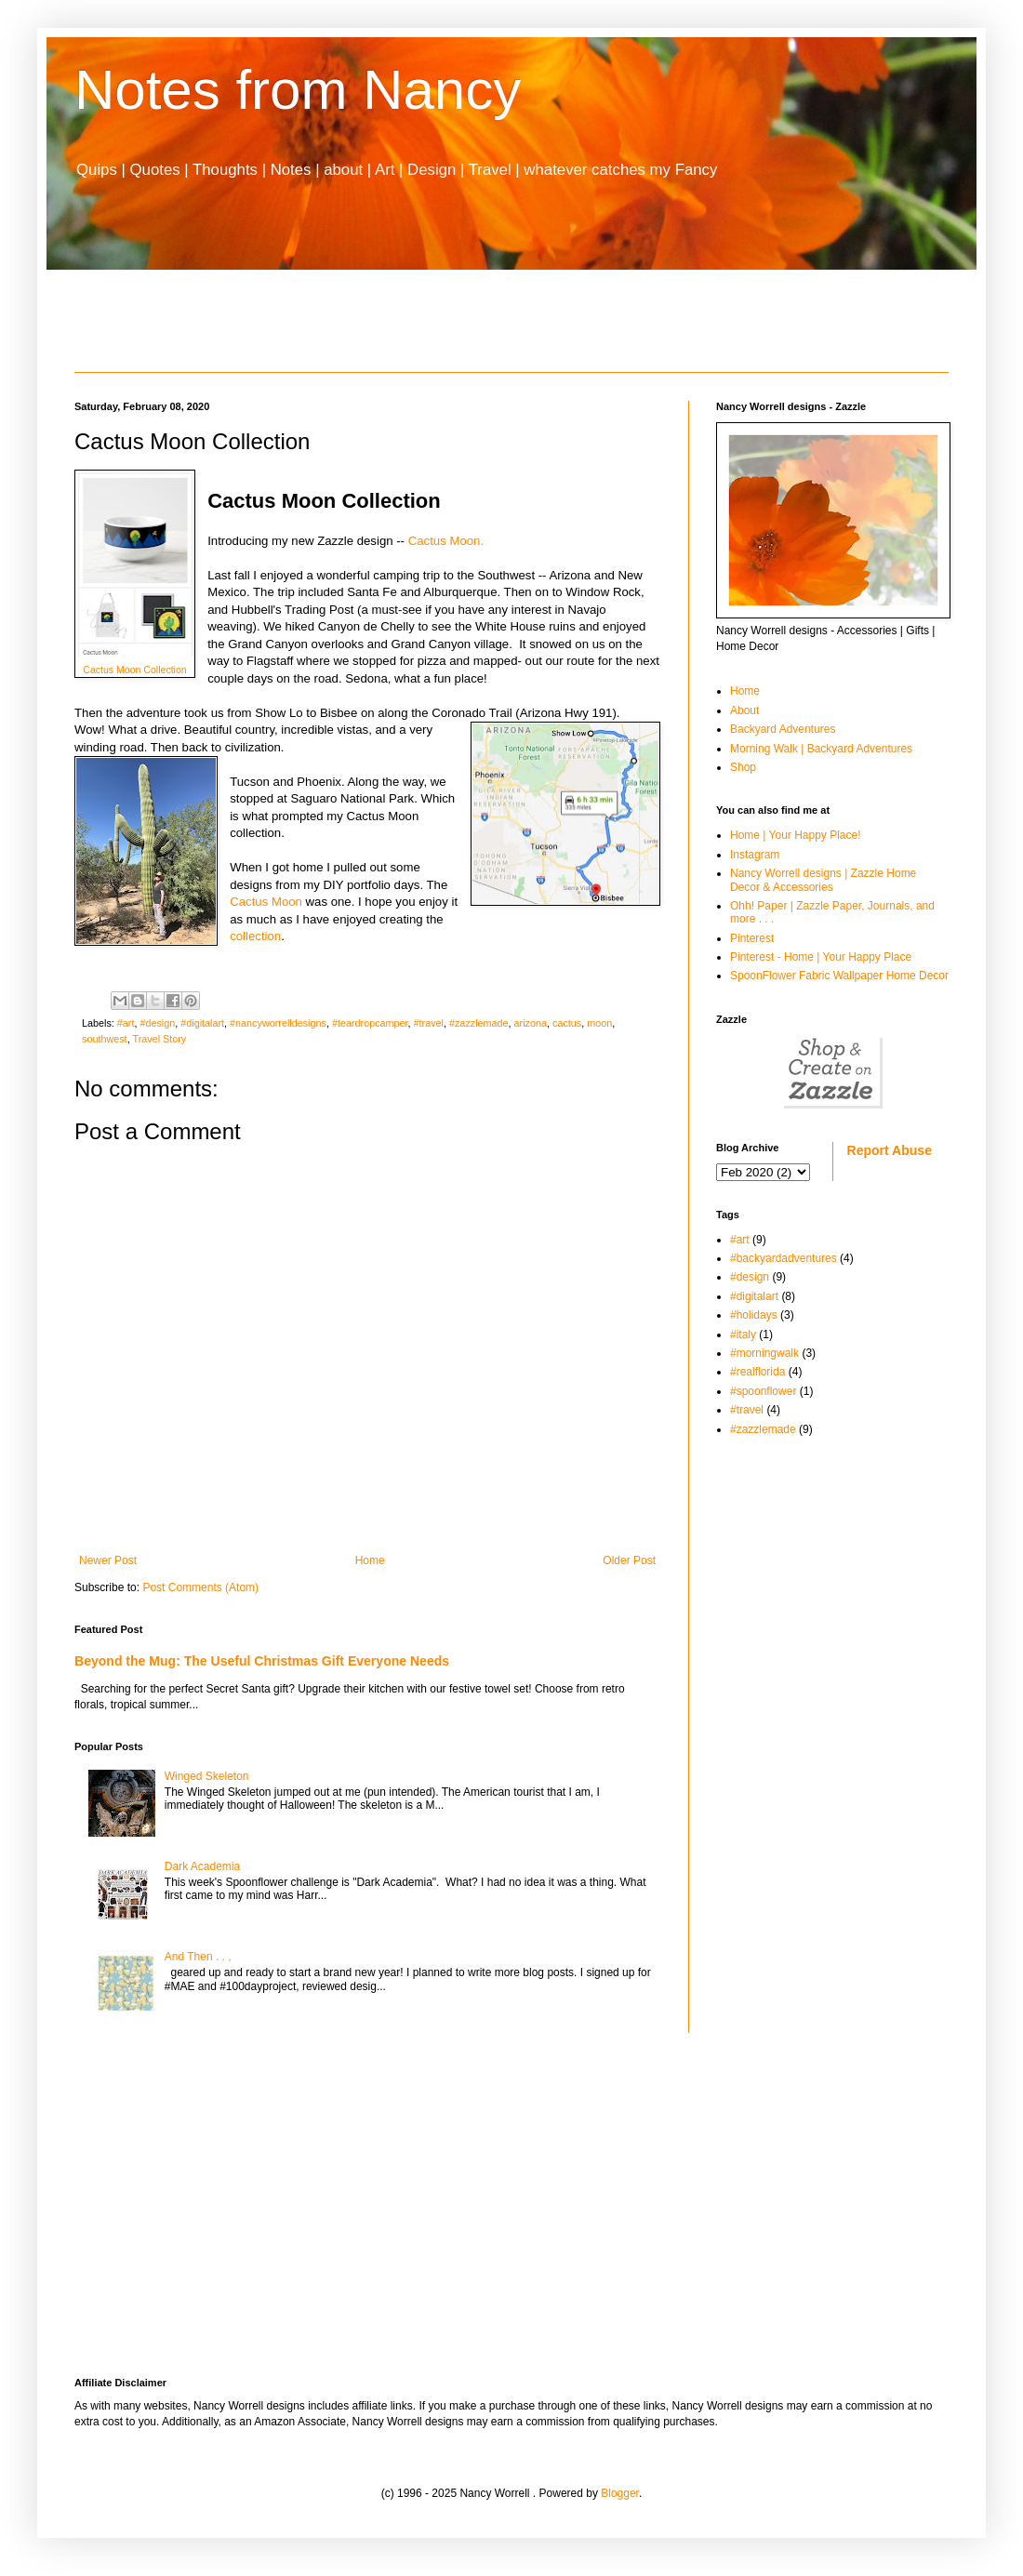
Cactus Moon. (449, 541)
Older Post (629, 1560)
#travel (429, 1023)
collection (255, 936)
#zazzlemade (479, 1023)
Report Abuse (889, 1150)
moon (599, 1023)
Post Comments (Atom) (200, 1587)
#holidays (753, 1314)
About (744, 710)
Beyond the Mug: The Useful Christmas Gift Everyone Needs (261, 1660)
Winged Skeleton (207, 1776)
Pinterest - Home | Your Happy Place (820, 956)
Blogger (620, 2493)
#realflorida (757, 1371)
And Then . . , (198, 1956)
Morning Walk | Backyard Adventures (821, 748)
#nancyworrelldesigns (278, 1023)
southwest (104, 1038)
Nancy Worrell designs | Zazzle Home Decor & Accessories (823, 880)
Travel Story (159, 1038)
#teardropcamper (370, 1023)
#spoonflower (763, 1391)
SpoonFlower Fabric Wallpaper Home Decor (839, 975)
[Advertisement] (511, 321)
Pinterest (752, 938)
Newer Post (108, 1560)
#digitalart (202, 1023)
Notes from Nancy (297, 90)
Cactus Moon (266, 902)
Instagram (754, 854)
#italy (743, 1334)
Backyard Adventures (782, 729)
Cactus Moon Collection (134, 669)
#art (126, 1023)
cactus (566, 1023)
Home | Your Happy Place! (795, 835)
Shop (743, 767)
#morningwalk (764, 1353)
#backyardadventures (783, 1258)
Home (370, 1560)
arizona (530, 1023)
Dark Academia (202, 1866)
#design (157, 1023)
